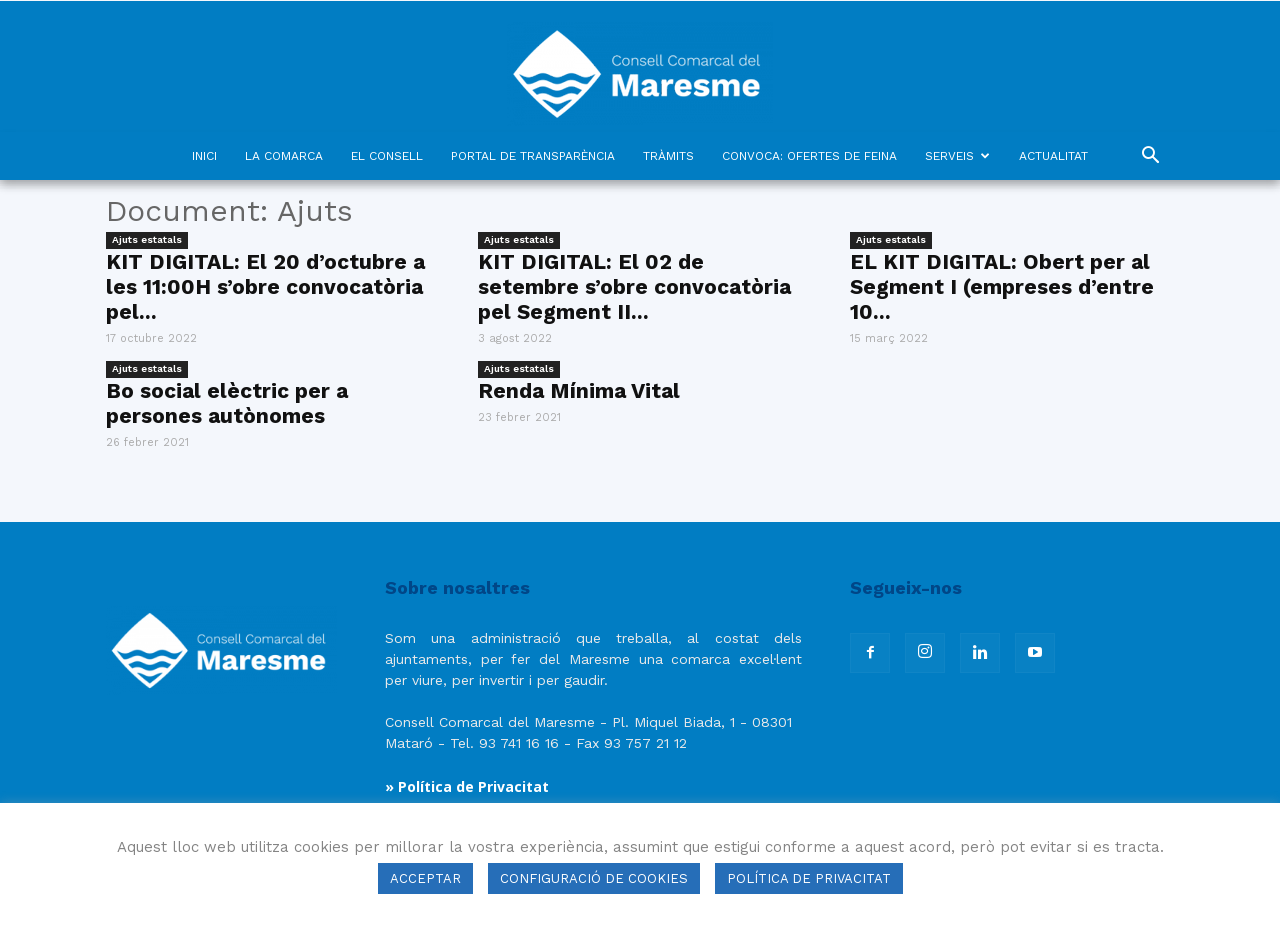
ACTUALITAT (1053, 156)
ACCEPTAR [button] (425, 878)
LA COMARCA (284, 156)
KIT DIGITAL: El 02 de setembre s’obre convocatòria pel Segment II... (634, 286)
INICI (204, 156)
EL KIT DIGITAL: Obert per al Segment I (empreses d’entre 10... (1002, 286)
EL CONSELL (387, 156)
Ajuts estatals (147, 239)
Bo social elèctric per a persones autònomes (227, 403)
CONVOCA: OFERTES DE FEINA (809, 156)
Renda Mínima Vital (579, 390)
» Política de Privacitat (467, 786)
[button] (1150, 157)
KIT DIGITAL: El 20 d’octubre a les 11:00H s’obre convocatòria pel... (265, 286)
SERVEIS (957, 156)
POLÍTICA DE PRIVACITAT (809, 878)
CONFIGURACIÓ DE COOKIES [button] (594, 878)
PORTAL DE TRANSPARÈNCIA (533, 156)
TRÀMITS (668, 156)
